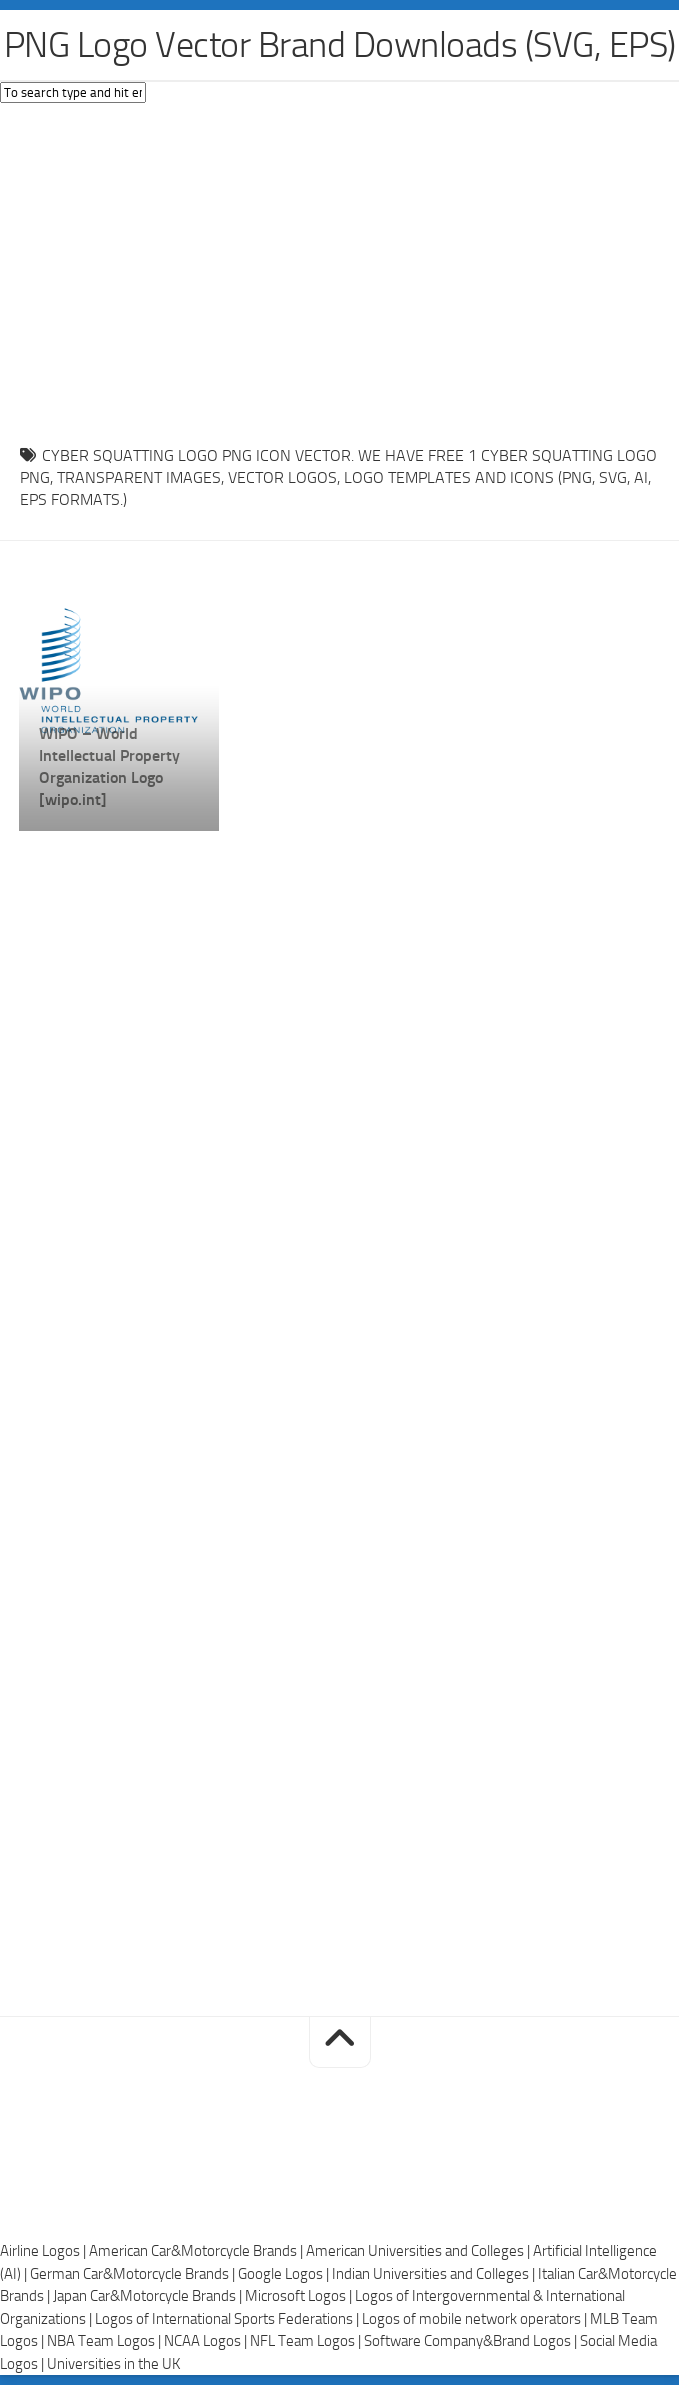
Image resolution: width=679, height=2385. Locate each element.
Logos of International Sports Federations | (228, 2319)
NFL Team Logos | (307, 2341)
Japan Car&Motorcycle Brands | (149, 2296)
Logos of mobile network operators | (476, 2319)
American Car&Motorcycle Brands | (197, 2251)
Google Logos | (285, 2274)
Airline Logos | (44, 2251)
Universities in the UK (113, 2364)
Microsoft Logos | (300, 2296)
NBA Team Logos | (105, 2341)
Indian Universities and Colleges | (435, 2274)
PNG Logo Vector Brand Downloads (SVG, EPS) (340, 45)
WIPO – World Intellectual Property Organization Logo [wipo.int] (109, 766)
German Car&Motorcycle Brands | (134, 2274)
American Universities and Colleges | (419, 2251)
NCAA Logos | (207, 2341)
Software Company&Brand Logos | (472, 2341)
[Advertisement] (339, 269)
